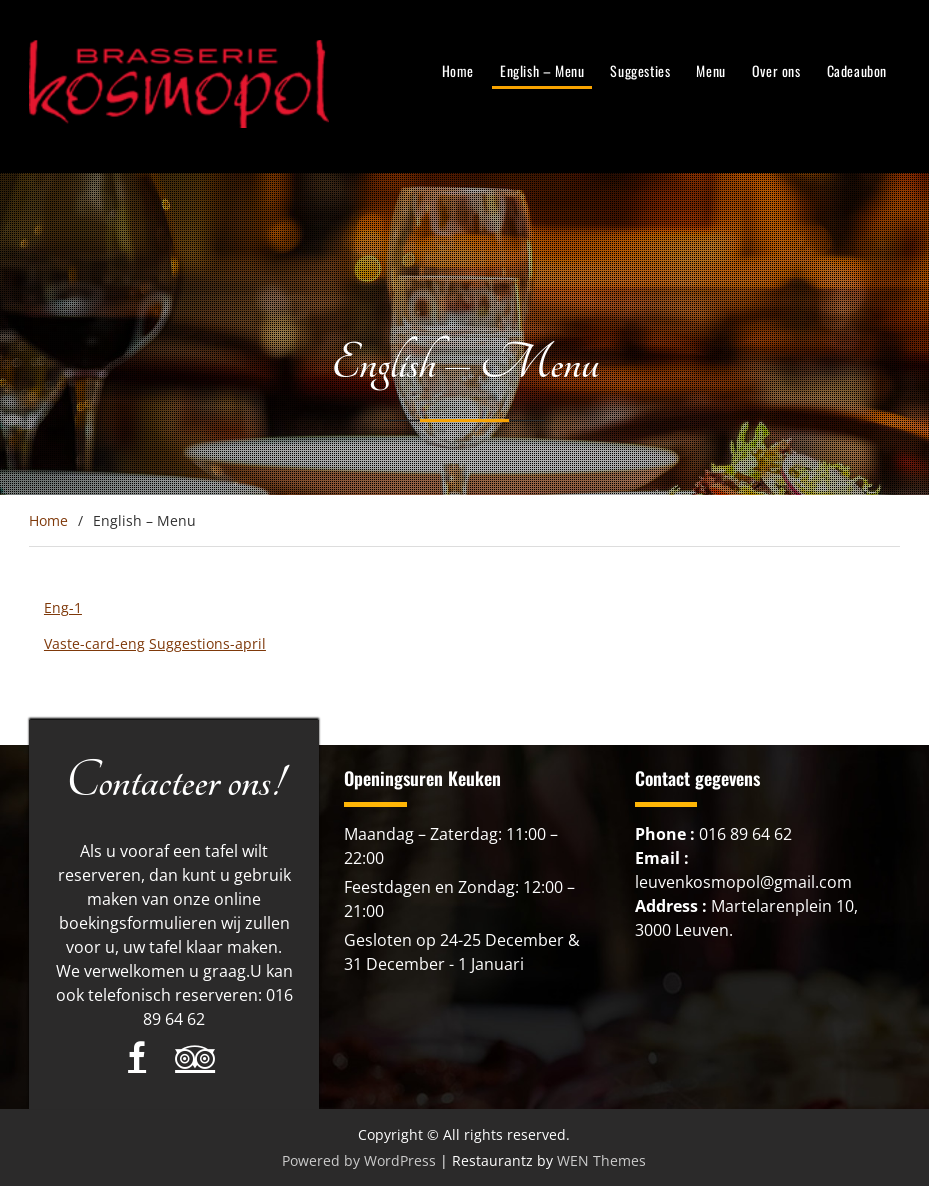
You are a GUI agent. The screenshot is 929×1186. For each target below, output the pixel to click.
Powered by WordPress (359, 1160)
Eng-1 (63, 607)
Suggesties (640, 70)
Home (458, 70)
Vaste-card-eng (94, 643)
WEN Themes (601, 1160)
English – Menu (542, 70)
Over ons (776, 70)
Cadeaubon (857, 70)
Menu (710, 70)
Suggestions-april (207, 643)
